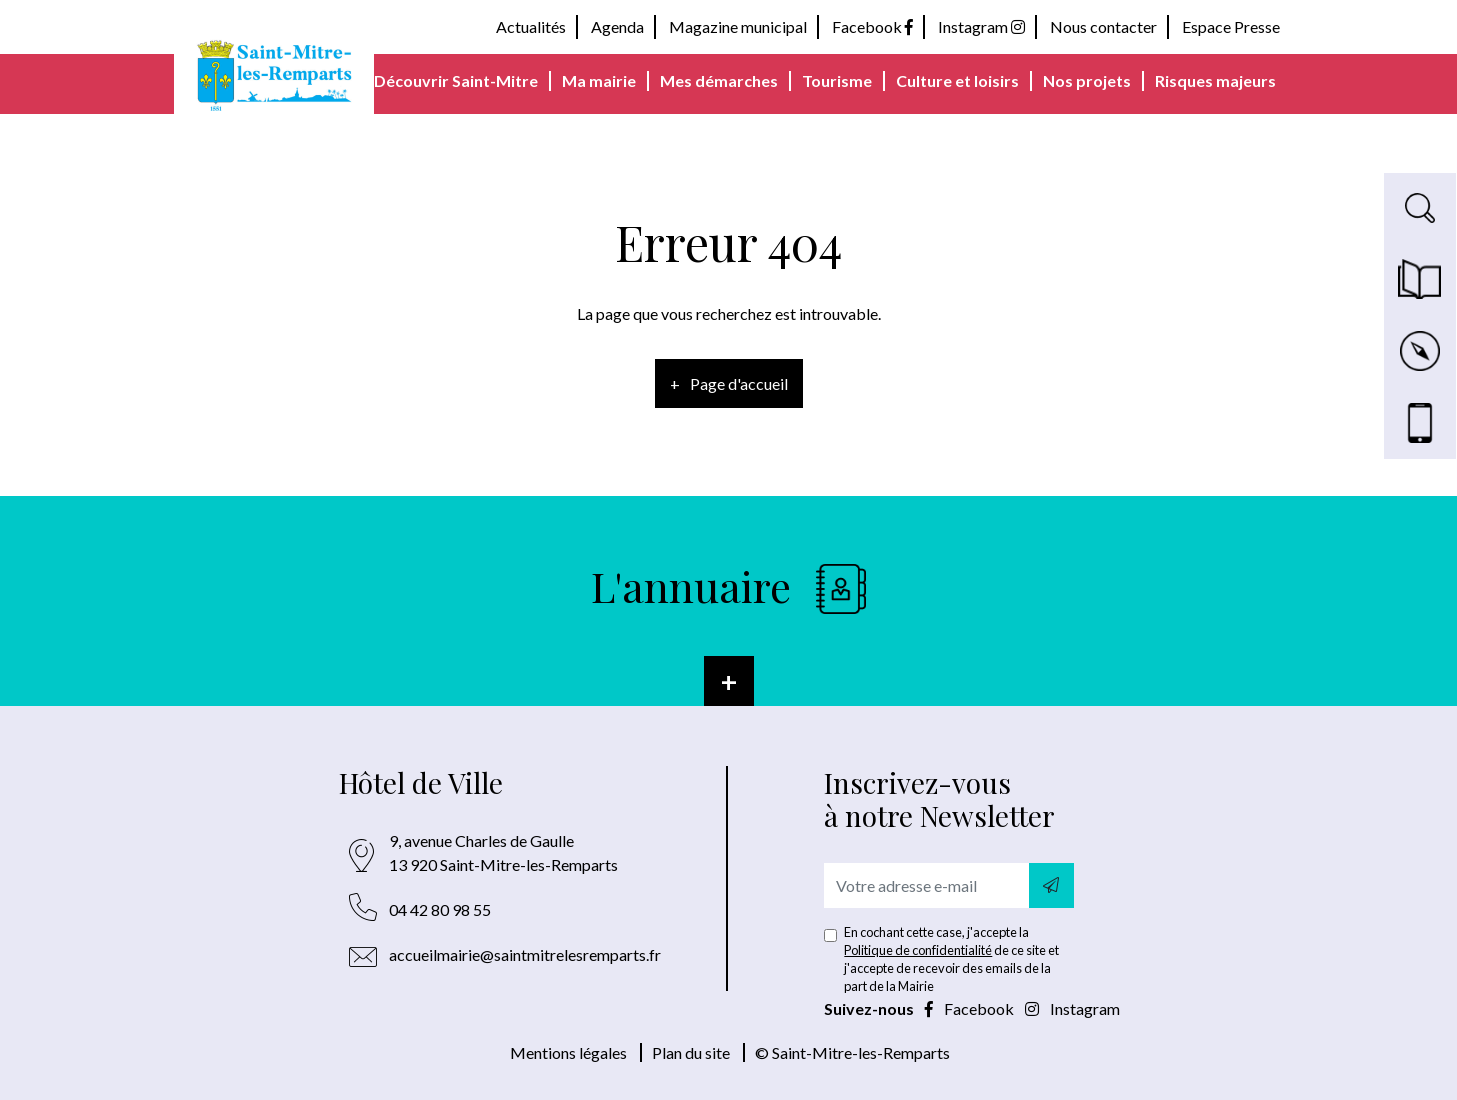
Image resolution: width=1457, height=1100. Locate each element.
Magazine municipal (738, 26)
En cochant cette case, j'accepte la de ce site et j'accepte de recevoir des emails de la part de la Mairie (951, 959)
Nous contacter (1103, 26)
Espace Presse (1231, 26)
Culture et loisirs (957, 80)
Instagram (981, 26)
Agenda (617, 26)
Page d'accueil (739, 383)
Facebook (872, 26)
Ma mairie (599, 80)
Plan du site (691, 1052)
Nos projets (1087, 80)
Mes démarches (719, 80)
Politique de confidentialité (918, 950)
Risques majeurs (1215, 80)
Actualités (531, 26)
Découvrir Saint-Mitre (456, 80)
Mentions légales (568, 1052)
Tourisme (837, 80)
